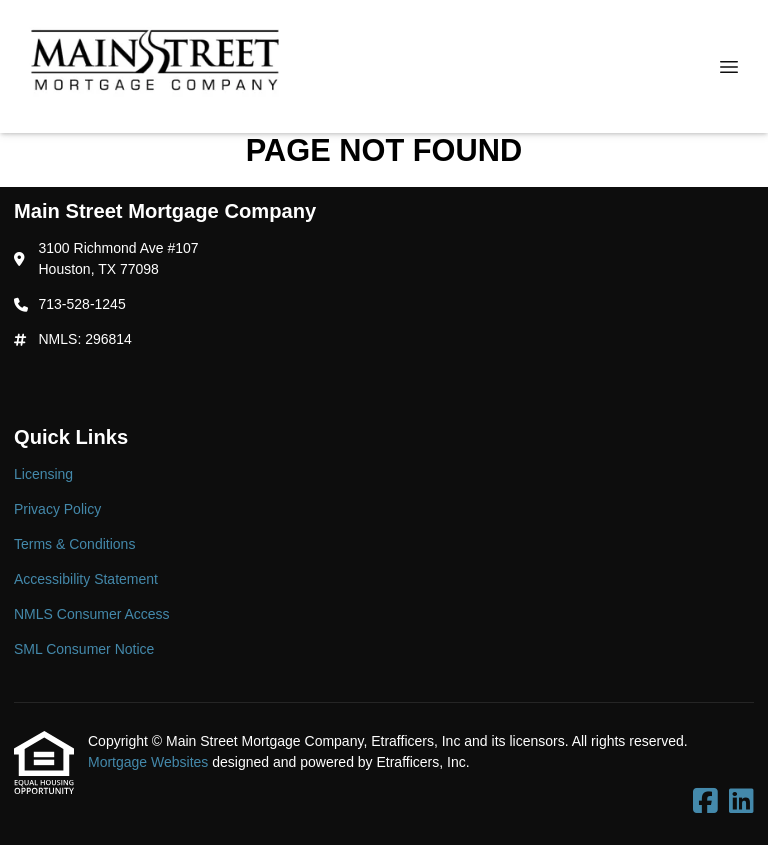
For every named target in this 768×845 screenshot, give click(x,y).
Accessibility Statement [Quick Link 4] (86, 579)
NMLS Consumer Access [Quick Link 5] (92, 614)
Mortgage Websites (150, 762)
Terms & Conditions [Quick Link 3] (74, 544)
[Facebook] (705, 802)
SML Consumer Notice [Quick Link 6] (84, 649)
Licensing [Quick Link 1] (43, 474)
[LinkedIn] (741, 802)
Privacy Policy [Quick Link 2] (57, 509)
